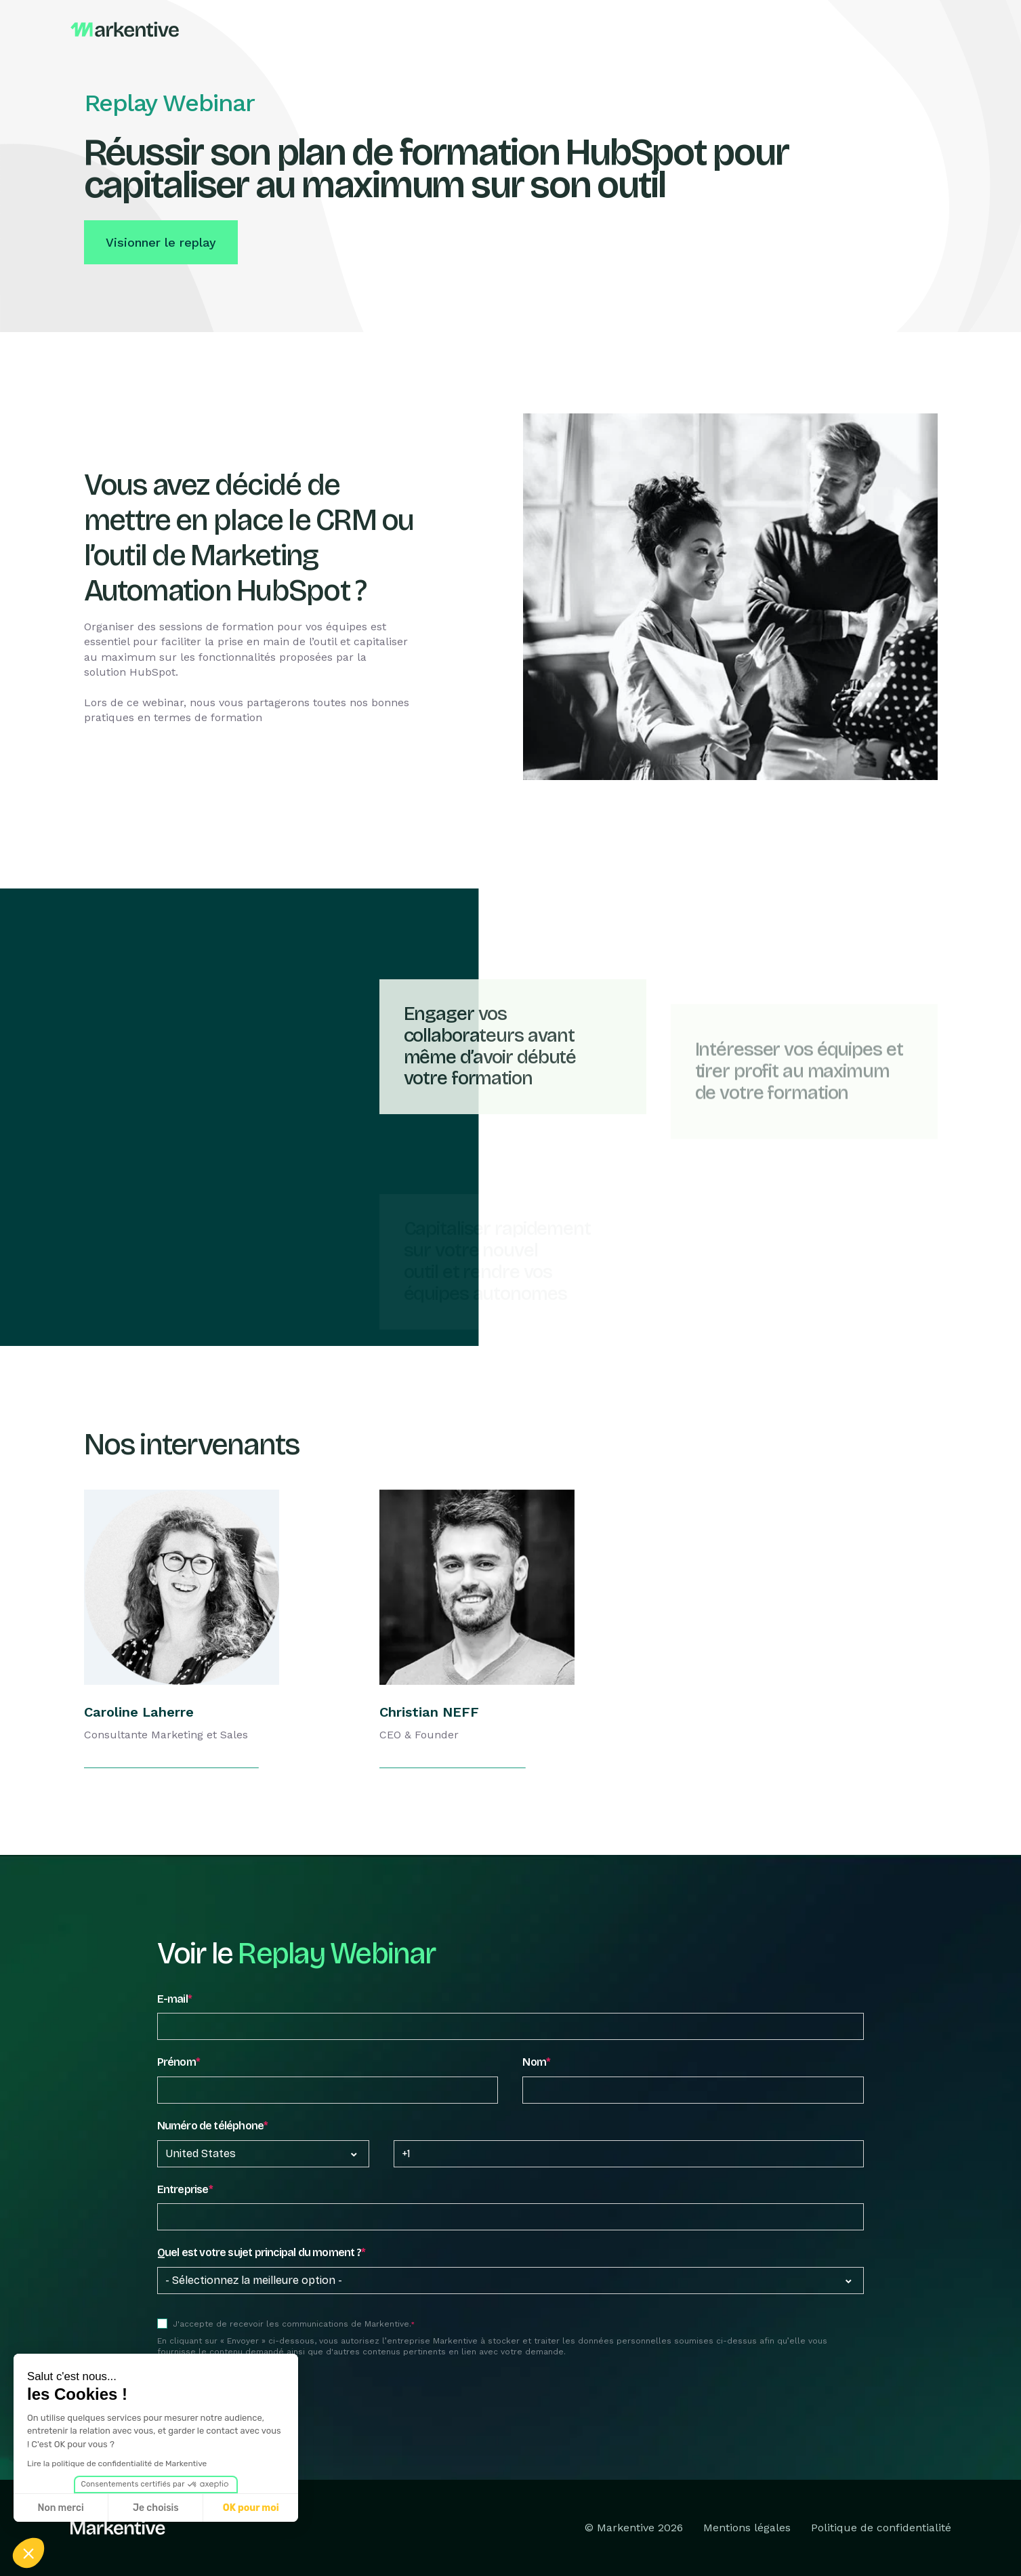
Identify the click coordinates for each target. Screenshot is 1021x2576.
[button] (28, 2553)
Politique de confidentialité (881, 2527)
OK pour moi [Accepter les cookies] (251, 2508)
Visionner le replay (161, 242)
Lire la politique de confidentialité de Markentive (117, 2463)
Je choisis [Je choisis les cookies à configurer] (156, 2508)
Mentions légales (747, 2527)
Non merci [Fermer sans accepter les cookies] (60, 2508)
